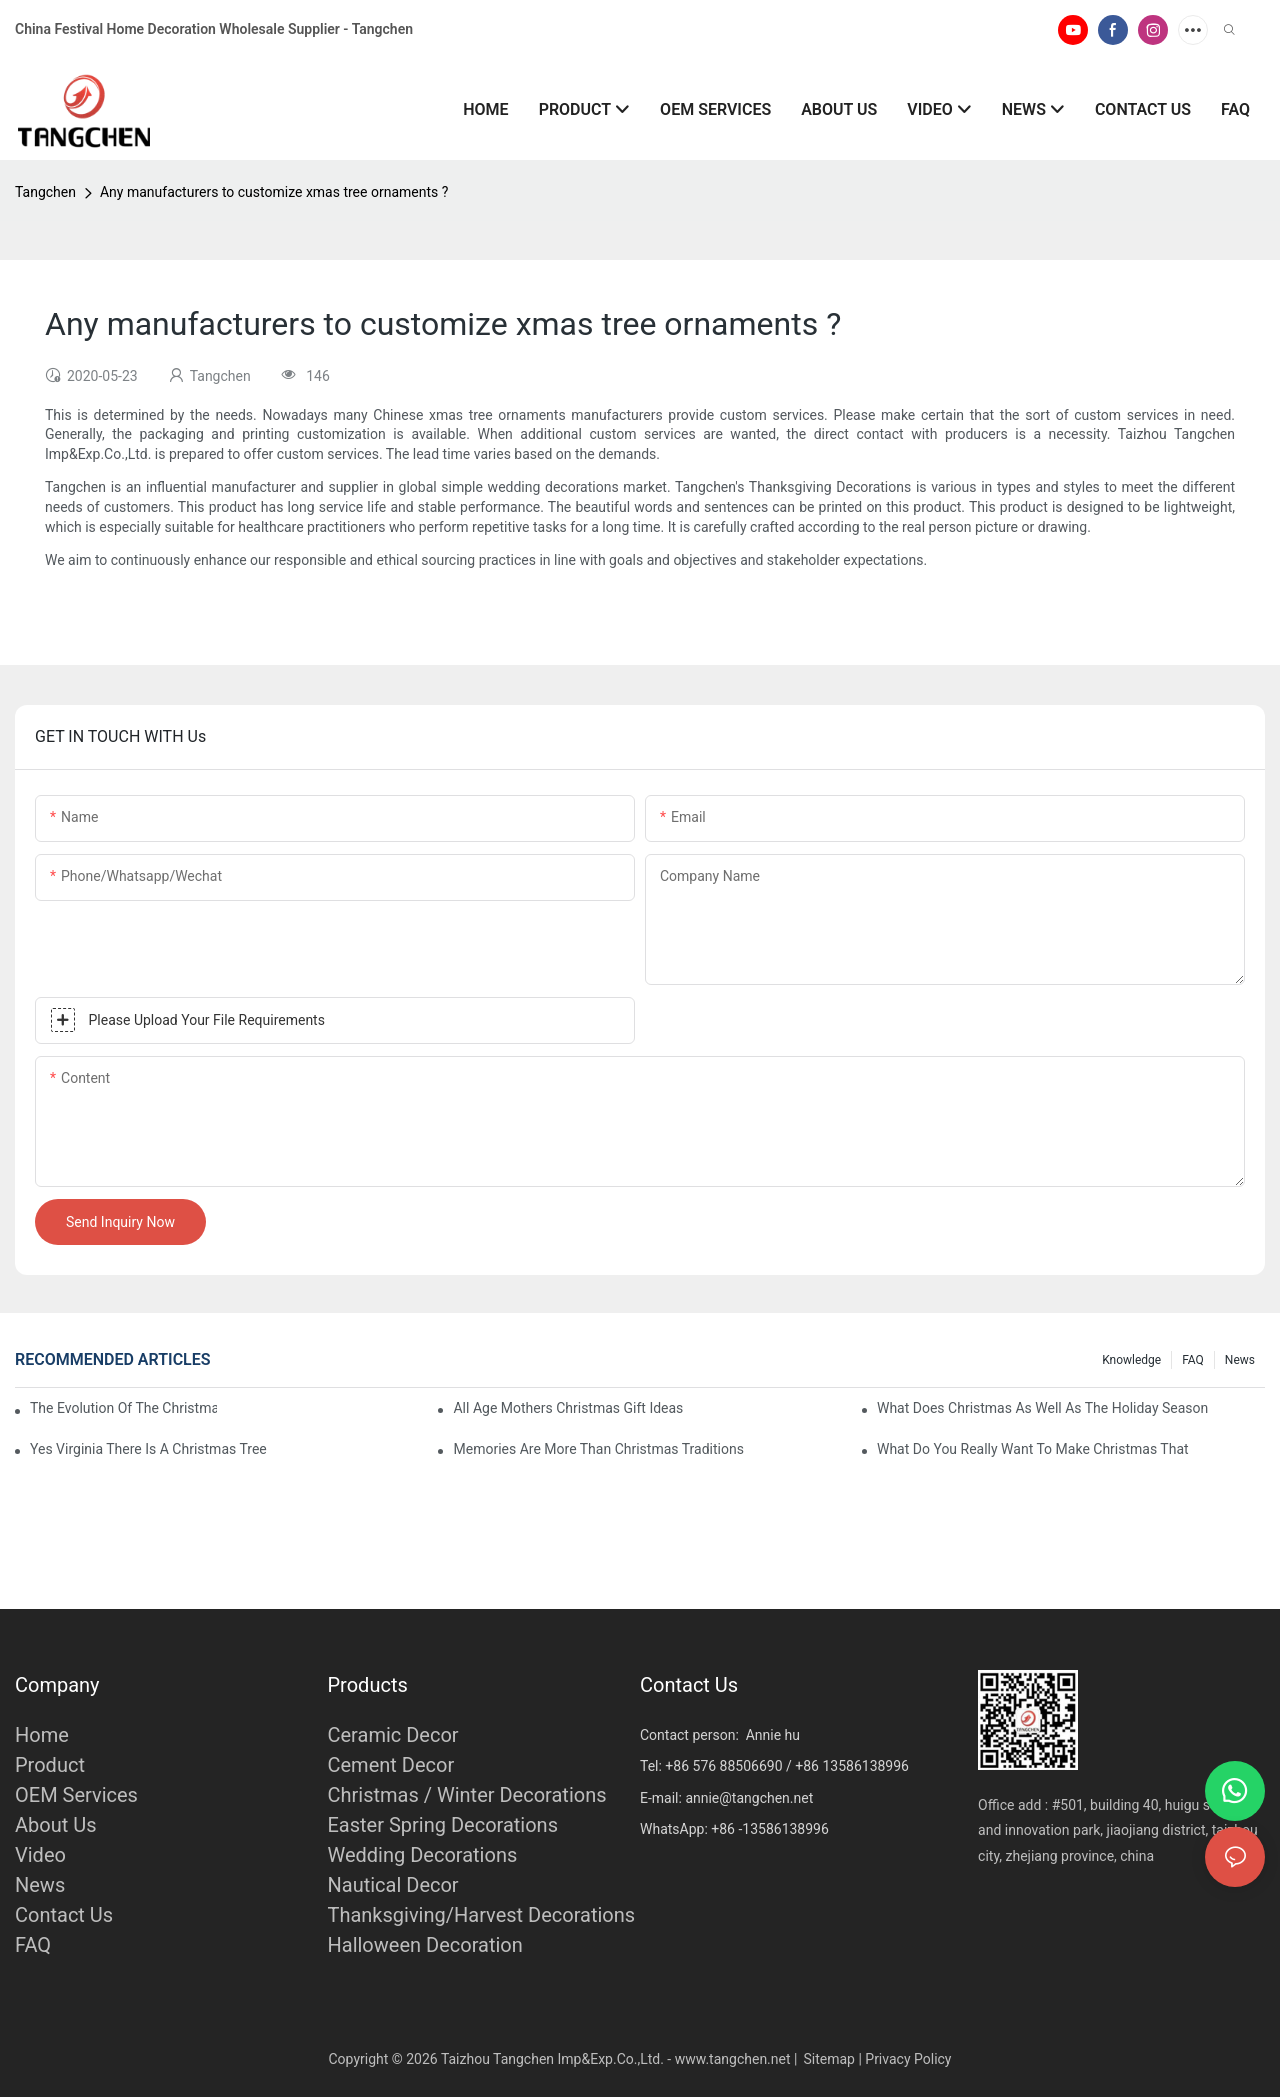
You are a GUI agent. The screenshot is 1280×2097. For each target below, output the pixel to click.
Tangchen (45, 192)
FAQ (1193, 1360)
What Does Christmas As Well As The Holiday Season (1042, 1408)
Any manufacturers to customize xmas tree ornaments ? (274, 192)
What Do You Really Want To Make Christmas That (1033, 1449)
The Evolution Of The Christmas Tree (123, 1408)
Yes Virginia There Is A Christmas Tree (148, 1449)
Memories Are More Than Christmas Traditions (598, 1449)
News (1240, 1360)
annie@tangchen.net (749, 1798)
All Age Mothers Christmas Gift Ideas (568, 1408)
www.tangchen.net (733, 2059)
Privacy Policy (908, 2059)
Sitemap (828, 2059)
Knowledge (1131, 1360)
